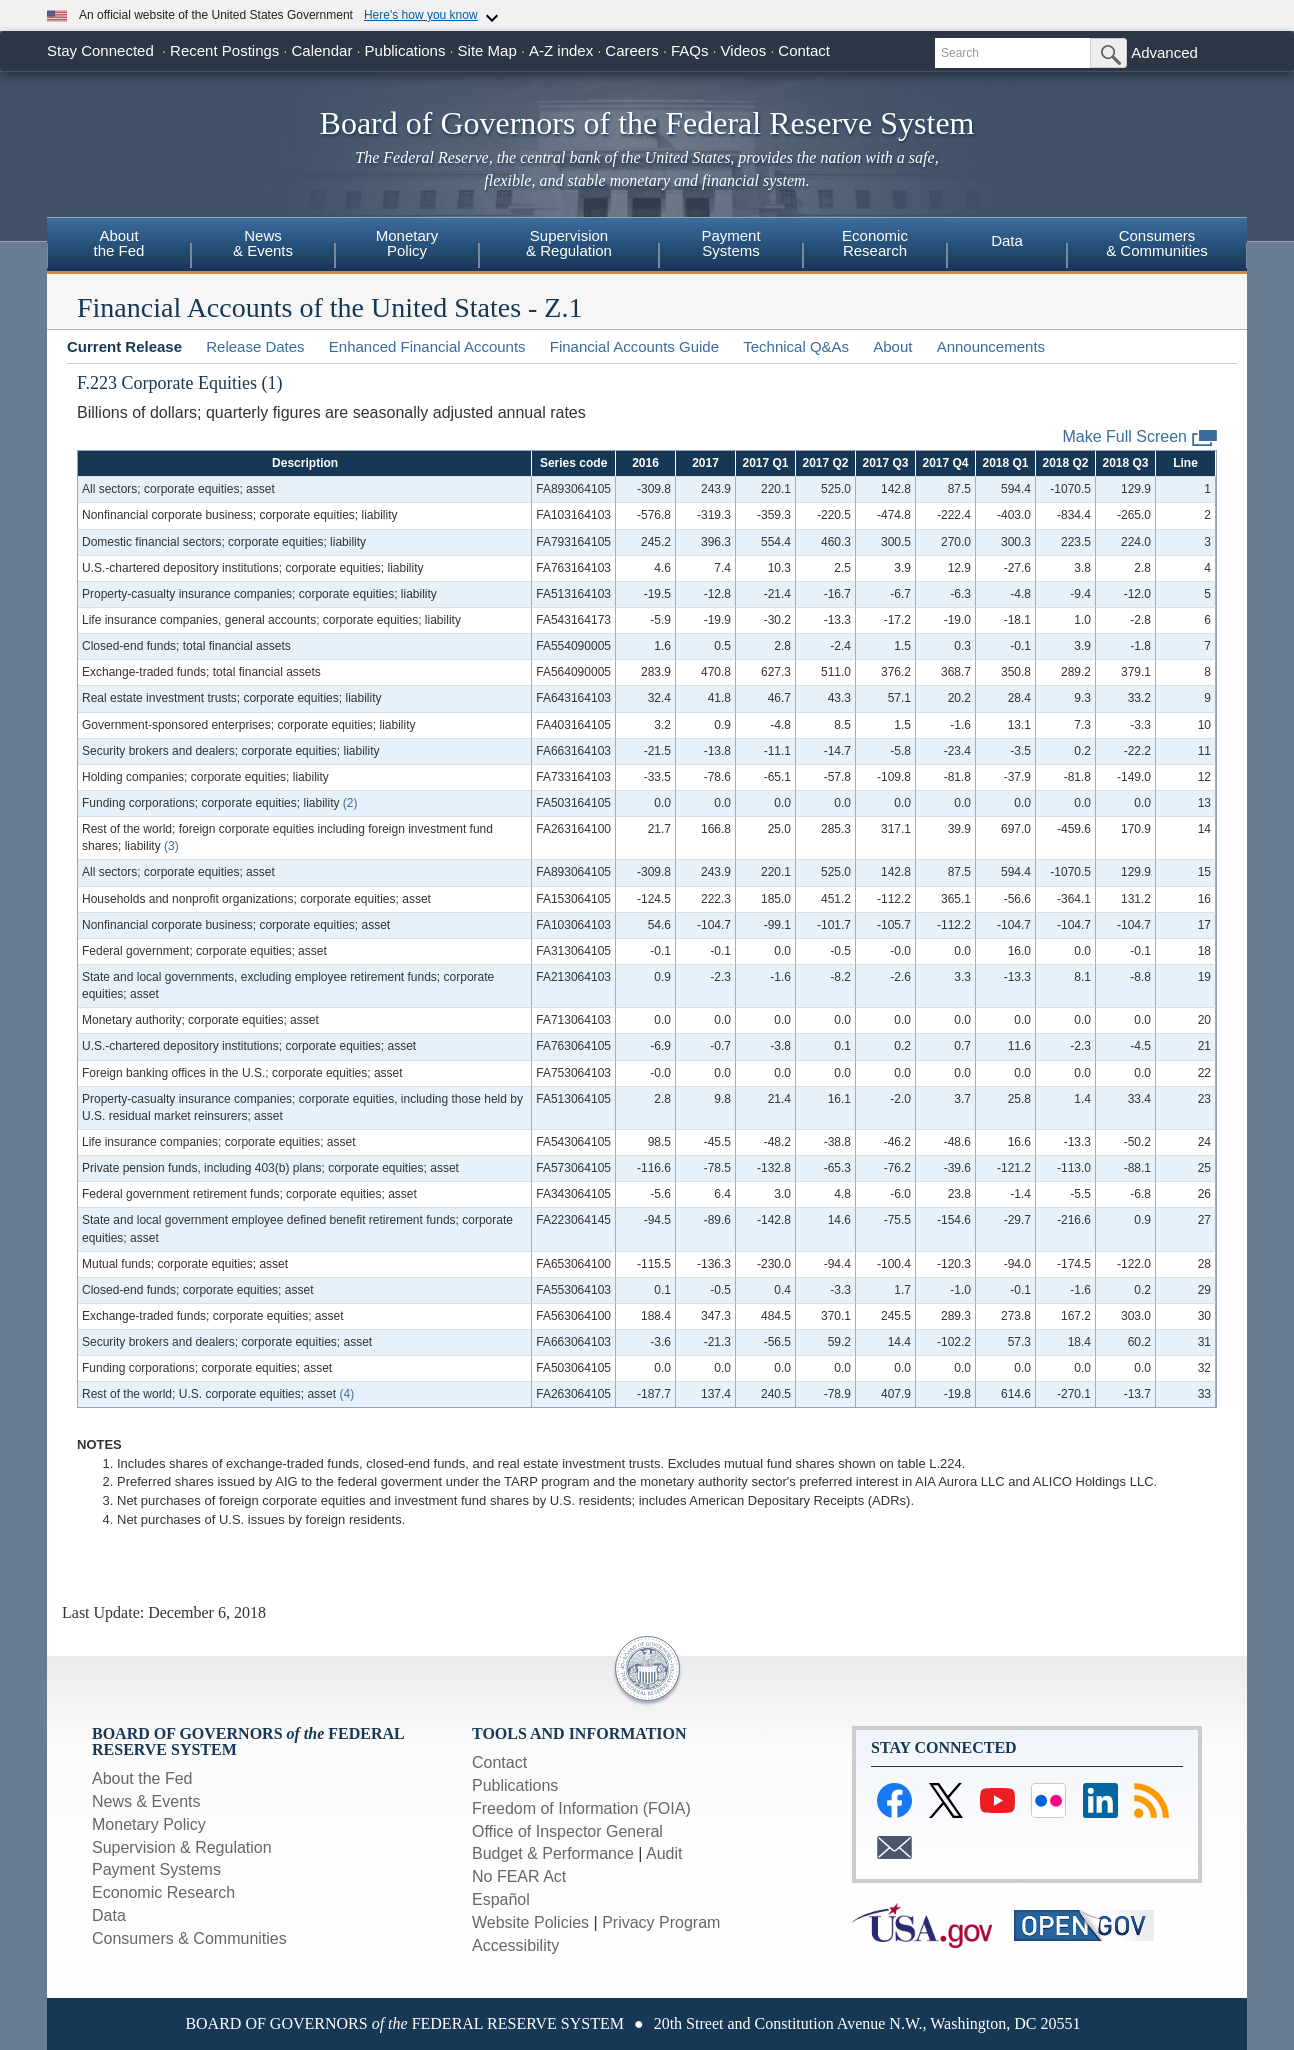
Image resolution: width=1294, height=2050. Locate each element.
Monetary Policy (149, 1824)
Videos (744, 50)
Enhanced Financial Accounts (427, 346)
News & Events (146, 1801)
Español (501, 1899)
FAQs (690, 50)
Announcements (991, 346)
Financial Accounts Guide (634, 346)
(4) (346, 1394)
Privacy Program (661, 1922)
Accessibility (515, 1945)
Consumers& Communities (1157, 243)
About (892, 346)
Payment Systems (156, 1869)
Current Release (124, 346)
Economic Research (163, 1892)
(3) (171, 846)
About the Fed (142, 1778)
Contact (804, 50)
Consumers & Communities (189, 1938)
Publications (405, 50)
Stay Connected (100, 50)
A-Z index (561, 50)
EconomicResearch (875, 243)
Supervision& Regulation (569, 243)
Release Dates (255, 346)
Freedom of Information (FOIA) (581, 1808)
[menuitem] (119, 246)
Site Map (487, 50)
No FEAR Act (519, 1876)
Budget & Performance (553, 1853)
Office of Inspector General (567, 1831)
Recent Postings (224, 50)
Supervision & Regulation (182, 1847)
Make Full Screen (1140, 437)
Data (1007, 240)
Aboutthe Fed (119, 243)
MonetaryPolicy (407, 243)
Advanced (1164, 52)
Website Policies (530, 1922)
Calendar (322, 50)
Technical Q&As (796, 346)
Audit (664, 1853)
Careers (631, 50)
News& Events (263, 243)
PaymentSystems (730, 243)
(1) (272, 383)
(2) (350, 803)
